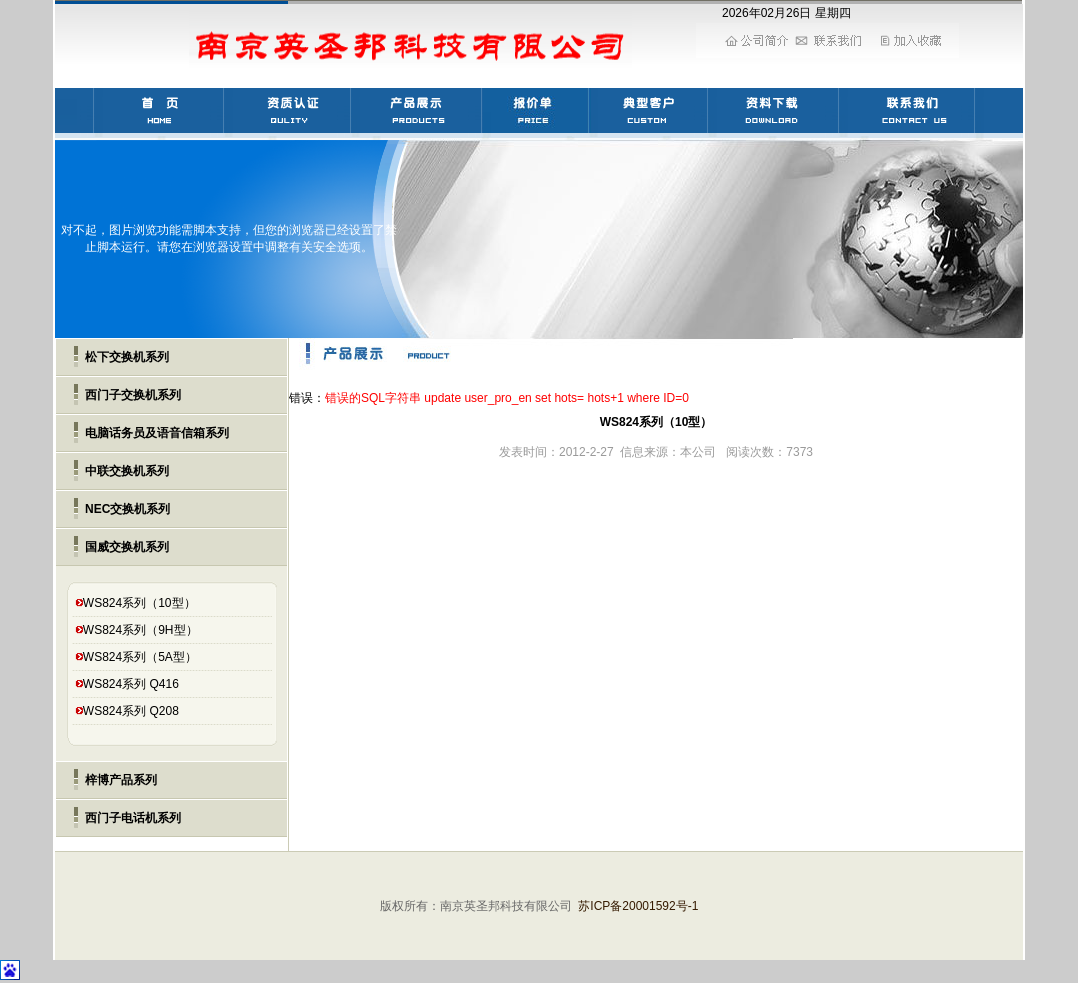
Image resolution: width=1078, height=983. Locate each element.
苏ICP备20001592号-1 (638, 906)
